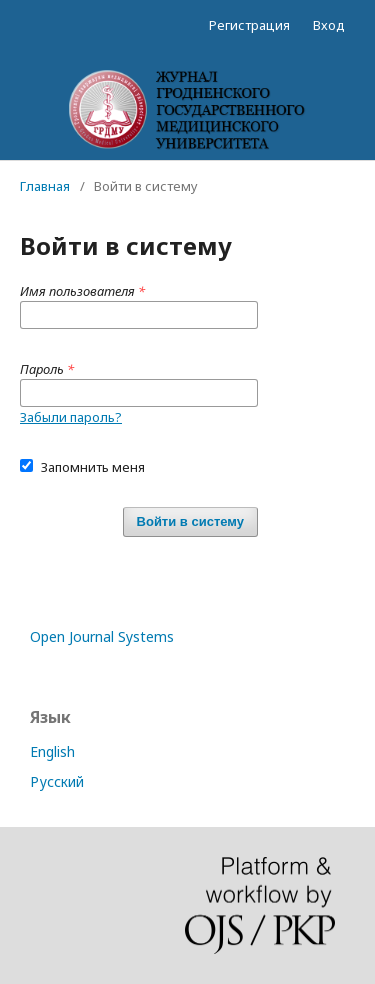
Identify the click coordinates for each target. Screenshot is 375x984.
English (52, 751)
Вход (329, 25)
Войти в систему (190, 521)
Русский (57, 781)
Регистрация (249, 25)
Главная (45, 186)
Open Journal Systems (102, 636)
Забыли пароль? (71, 417)
